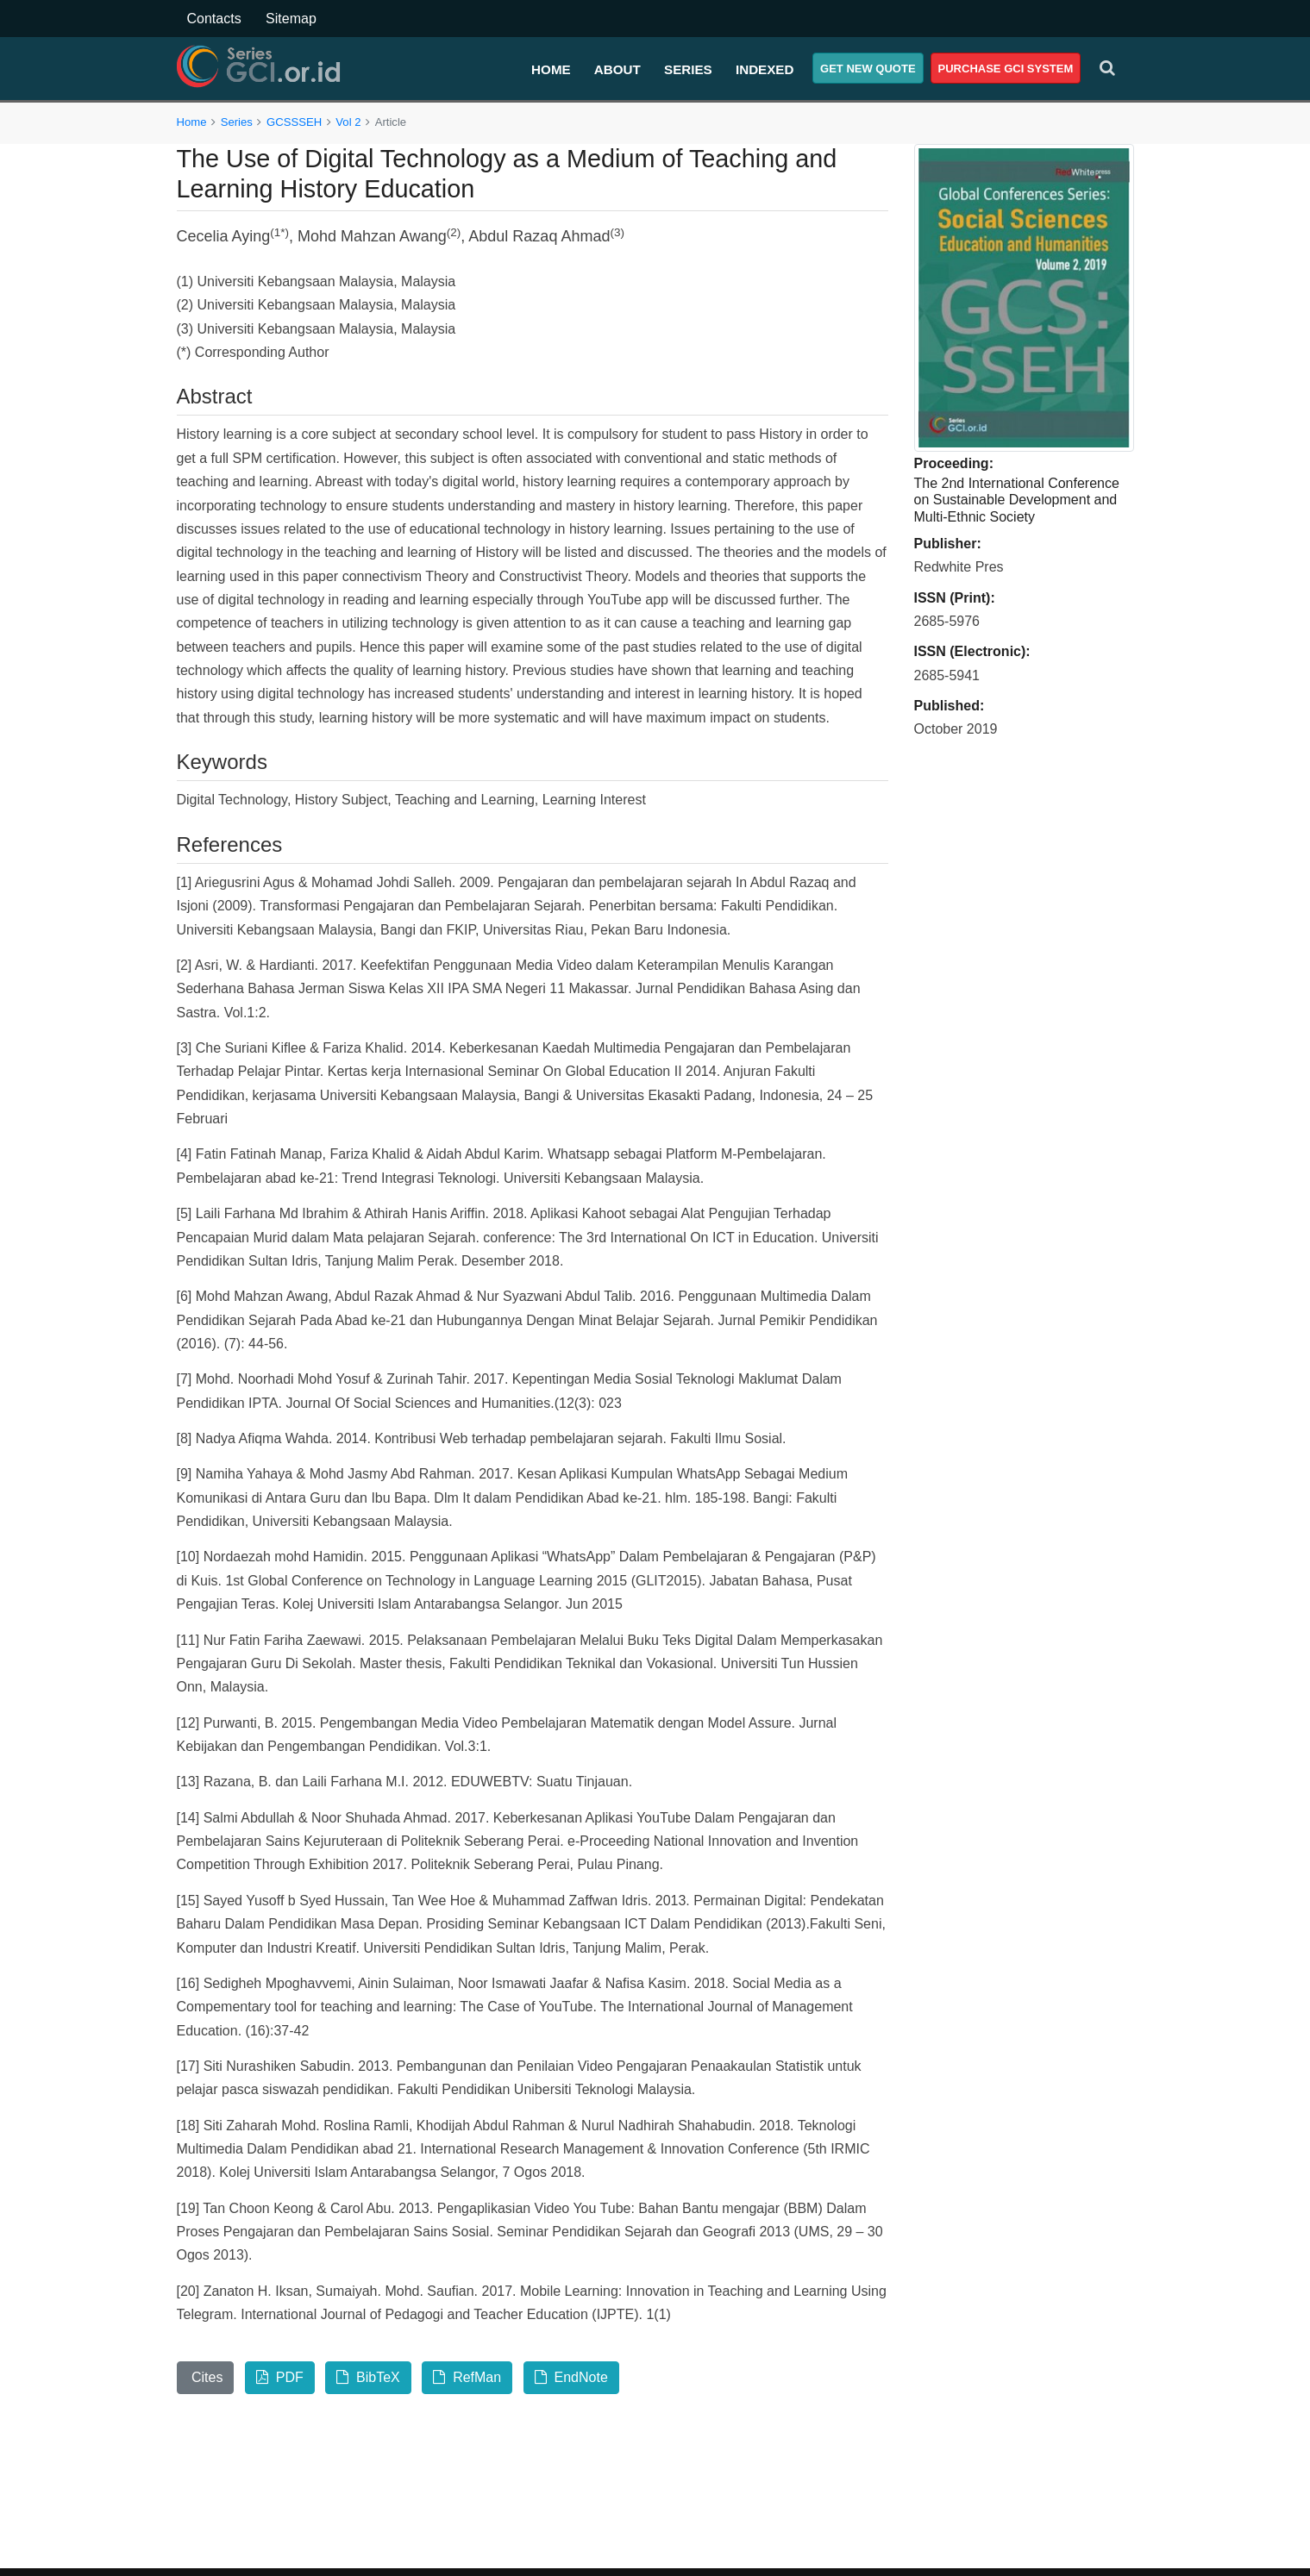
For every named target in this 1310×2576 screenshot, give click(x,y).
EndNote (571, 2377)
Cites (205, 2377)
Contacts (214, 18)
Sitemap (291, 18)
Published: (949, 705)
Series (688, 69)
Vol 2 (347, 122)
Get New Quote (868, 68)
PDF (280, 2377)
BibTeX (368, 2377)
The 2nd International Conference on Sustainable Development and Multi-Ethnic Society (1016, 499)
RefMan (467, 2377)
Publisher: (947, 543)
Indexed (765, 69)
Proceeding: (953, 463)
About (617, 69)
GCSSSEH (294, 122)
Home (551, 69)
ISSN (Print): (954, 598)
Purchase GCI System (1006, 68)
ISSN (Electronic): (972, 651)
